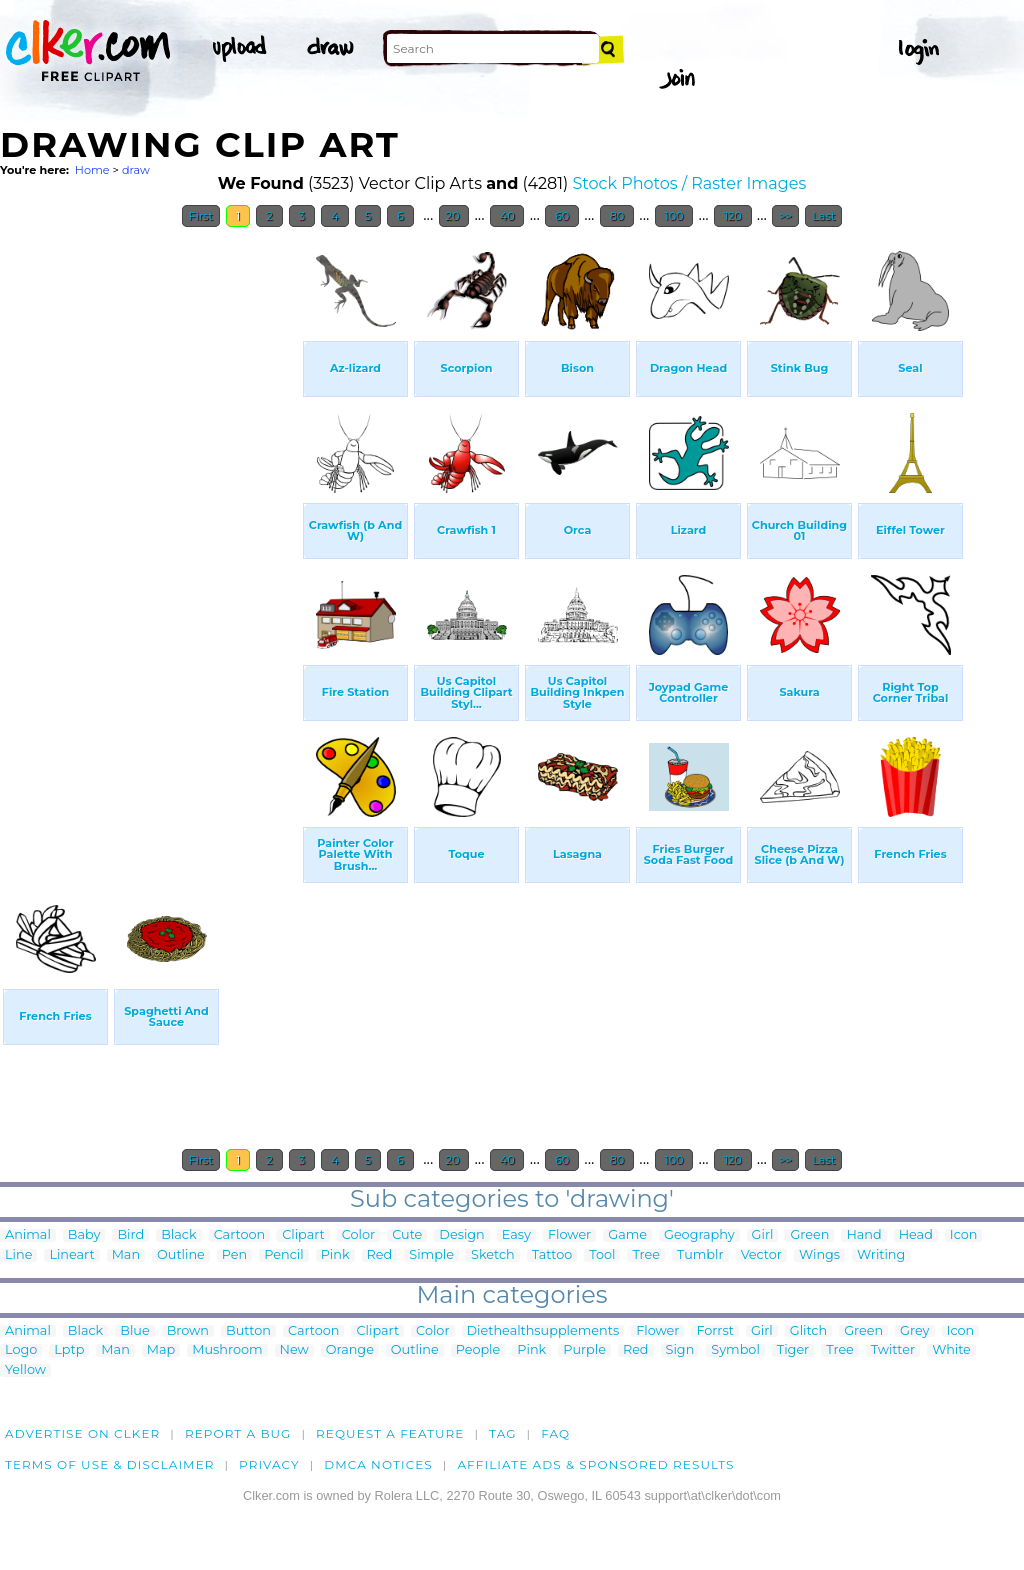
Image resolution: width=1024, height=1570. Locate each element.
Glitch (808, 1331)
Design (461, 1235)
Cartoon (240, 1235)
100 (674, 216)
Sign (680, 1350)
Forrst (714, 1331)
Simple (431, 1255)
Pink (335, 1255)
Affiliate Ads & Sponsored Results (595, 1464)
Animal (28, 1235)
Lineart (71, 1255)
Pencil (283, 1255)
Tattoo (552, 1255)
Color (358, 1235)
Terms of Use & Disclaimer (110, 1464)
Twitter (893, 1350)
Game (627, 1235)
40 (507, 216)
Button (248, 1331)
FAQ (555, 1433)
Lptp (69, 1350)
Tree (646, 1255)
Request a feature (390, 1433)
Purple (584, 1350)
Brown (188, 1331)
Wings (819, 1255)
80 (617, 216)
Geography (699, 1235)
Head (916, 1235)
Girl (763, 1235)
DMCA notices (378, 1464)
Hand (863, 1235)
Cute (407, 1235)
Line (18, 1255)
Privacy (269, 1464)
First (201, 216)
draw (136, 170)
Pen (234, 1255)
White (951, 1350)
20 (454, 216)
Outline (181, 1255)
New (294, 1350)
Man (126, 1255)
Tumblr (700, 1255)
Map (161, 1350)
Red (380, 1255)
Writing (881, 1255)
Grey (914, 1331)
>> (785, 216)
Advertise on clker (82, 1433)
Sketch (493, 1255)
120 (733, 216)
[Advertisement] (150, 538)
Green (809, 1235)
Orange (350, 1350)
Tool (602, 1255)
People (478, 1350)
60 (562, 216)
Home (92, 170)
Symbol (735, 1350)
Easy (516, 1235)
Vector (761, 1255)
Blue (134, 1331)
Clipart (303, 1235)
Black (178, 1235)
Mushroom (227, 1350)
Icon (964, 1235)
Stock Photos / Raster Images (689, 183)
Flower (569, 1235)
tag (502, 1433)
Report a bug (238, 1433)
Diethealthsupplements (543, 1331)
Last (823, 216)
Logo (21, 1350)
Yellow (25, 1370)
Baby (84, 1235)
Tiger (793, 1350)
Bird (130, 1235)
